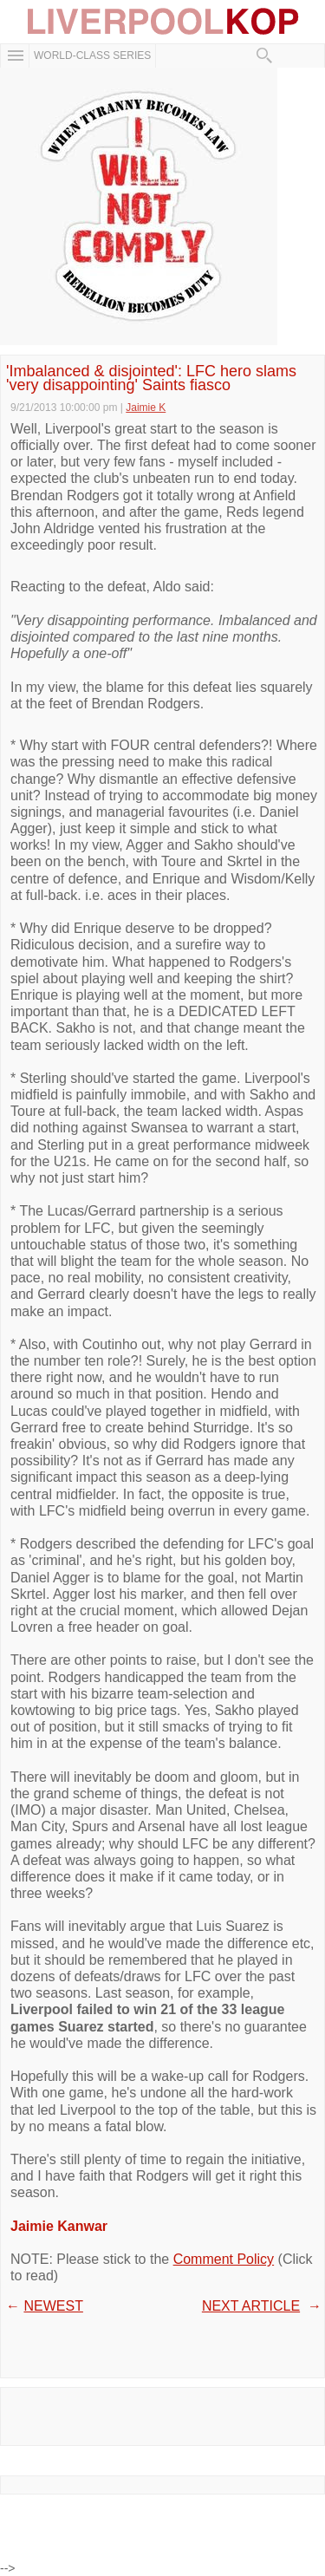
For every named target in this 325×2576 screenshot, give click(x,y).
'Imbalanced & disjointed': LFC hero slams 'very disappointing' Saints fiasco (151, 378)
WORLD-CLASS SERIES (92, 55)
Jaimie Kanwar (58, 2226)
